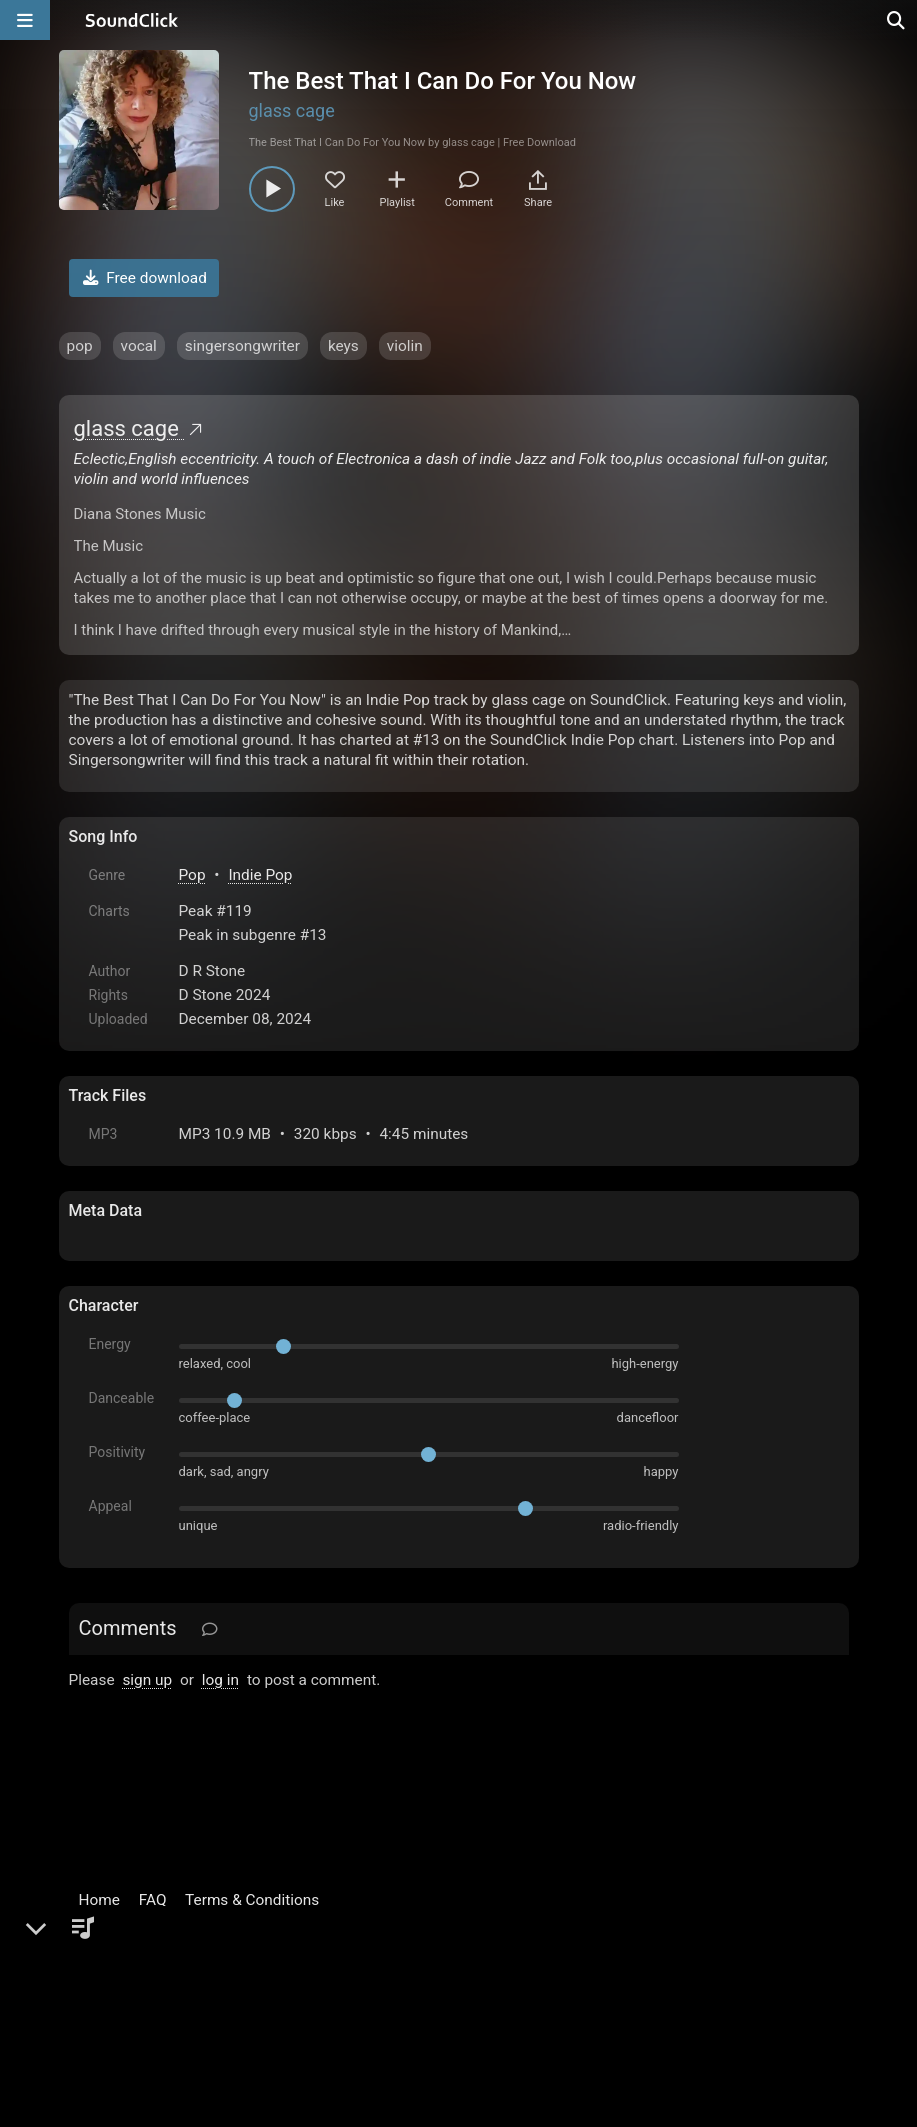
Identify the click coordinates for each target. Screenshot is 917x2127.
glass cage (292, 110)
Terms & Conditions (252, 1900)
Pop (192, 875)
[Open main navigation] (25, 20)
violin (405, 346)
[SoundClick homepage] (132, 20)
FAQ (153, 1900)
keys (343, 346)
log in (220, 1680)
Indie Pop (260, 875)
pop (80, 346)
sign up (147, 1680)
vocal (139, 346)
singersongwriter (242, 346)
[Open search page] (897, 20)
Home (99, 1900)
